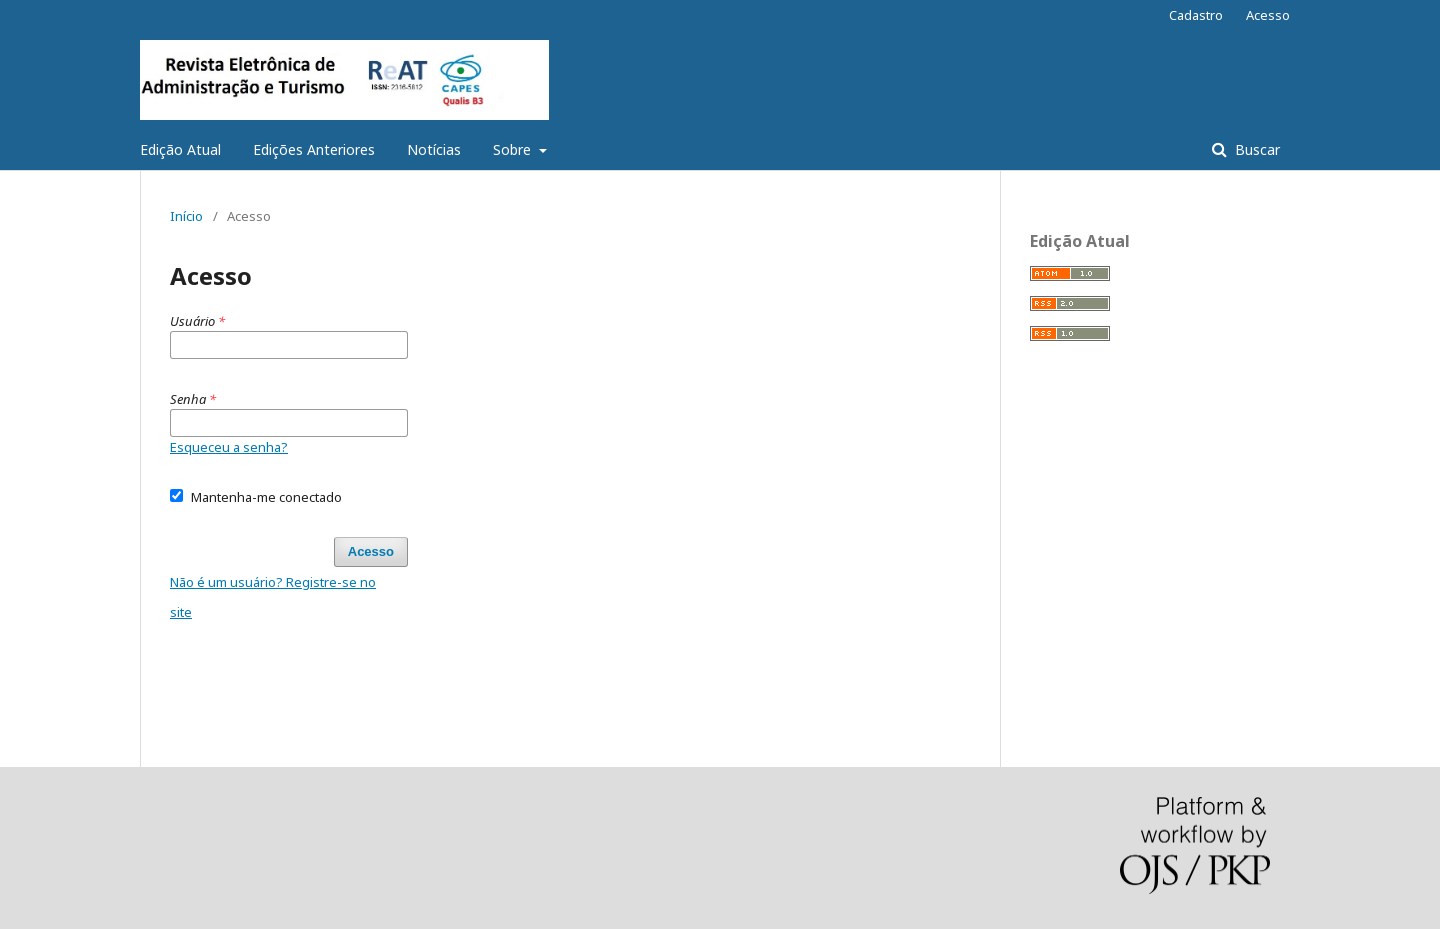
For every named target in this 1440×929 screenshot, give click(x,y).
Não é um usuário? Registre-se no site (273, 597)
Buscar (1255, 149)
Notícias (434, 149)
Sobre (514, 149)
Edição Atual (180, 149)
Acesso (1268, 15)
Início (186, 216)
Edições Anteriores (314, 149)
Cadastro (1196, 15)
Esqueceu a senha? (229, 447)
